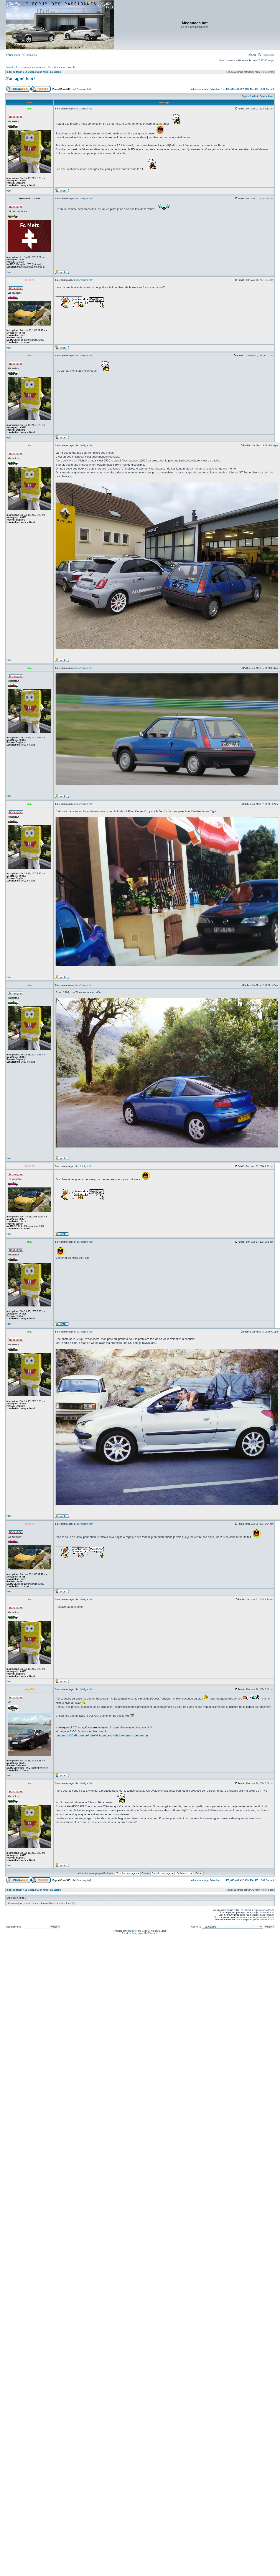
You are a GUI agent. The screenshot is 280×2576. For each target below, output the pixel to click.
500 (263, 89)
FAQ (252, 55)
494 (252, 89)
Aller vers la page (200, 89)
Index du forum (14, 72)
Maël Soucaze (151, 1933)
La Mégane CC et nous (36, 72)
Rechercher (266, 55)
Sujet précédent (250, 96)
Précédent (215, 89)
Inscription (30, 55)
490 (232, 89)
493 (247, 89)
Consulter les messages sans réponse (25, 67)
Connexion (13, 55)
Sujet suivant (266, 96)
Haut (9, 191)
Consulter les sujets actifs (61, 67)
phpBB (129, 1931)
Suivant (270, 89)
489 (227, 89)
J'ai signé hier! (20, 78)
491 (237, 89)
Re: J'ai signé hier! (84, 108)
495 (256, 89)
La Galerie (55, 72)
